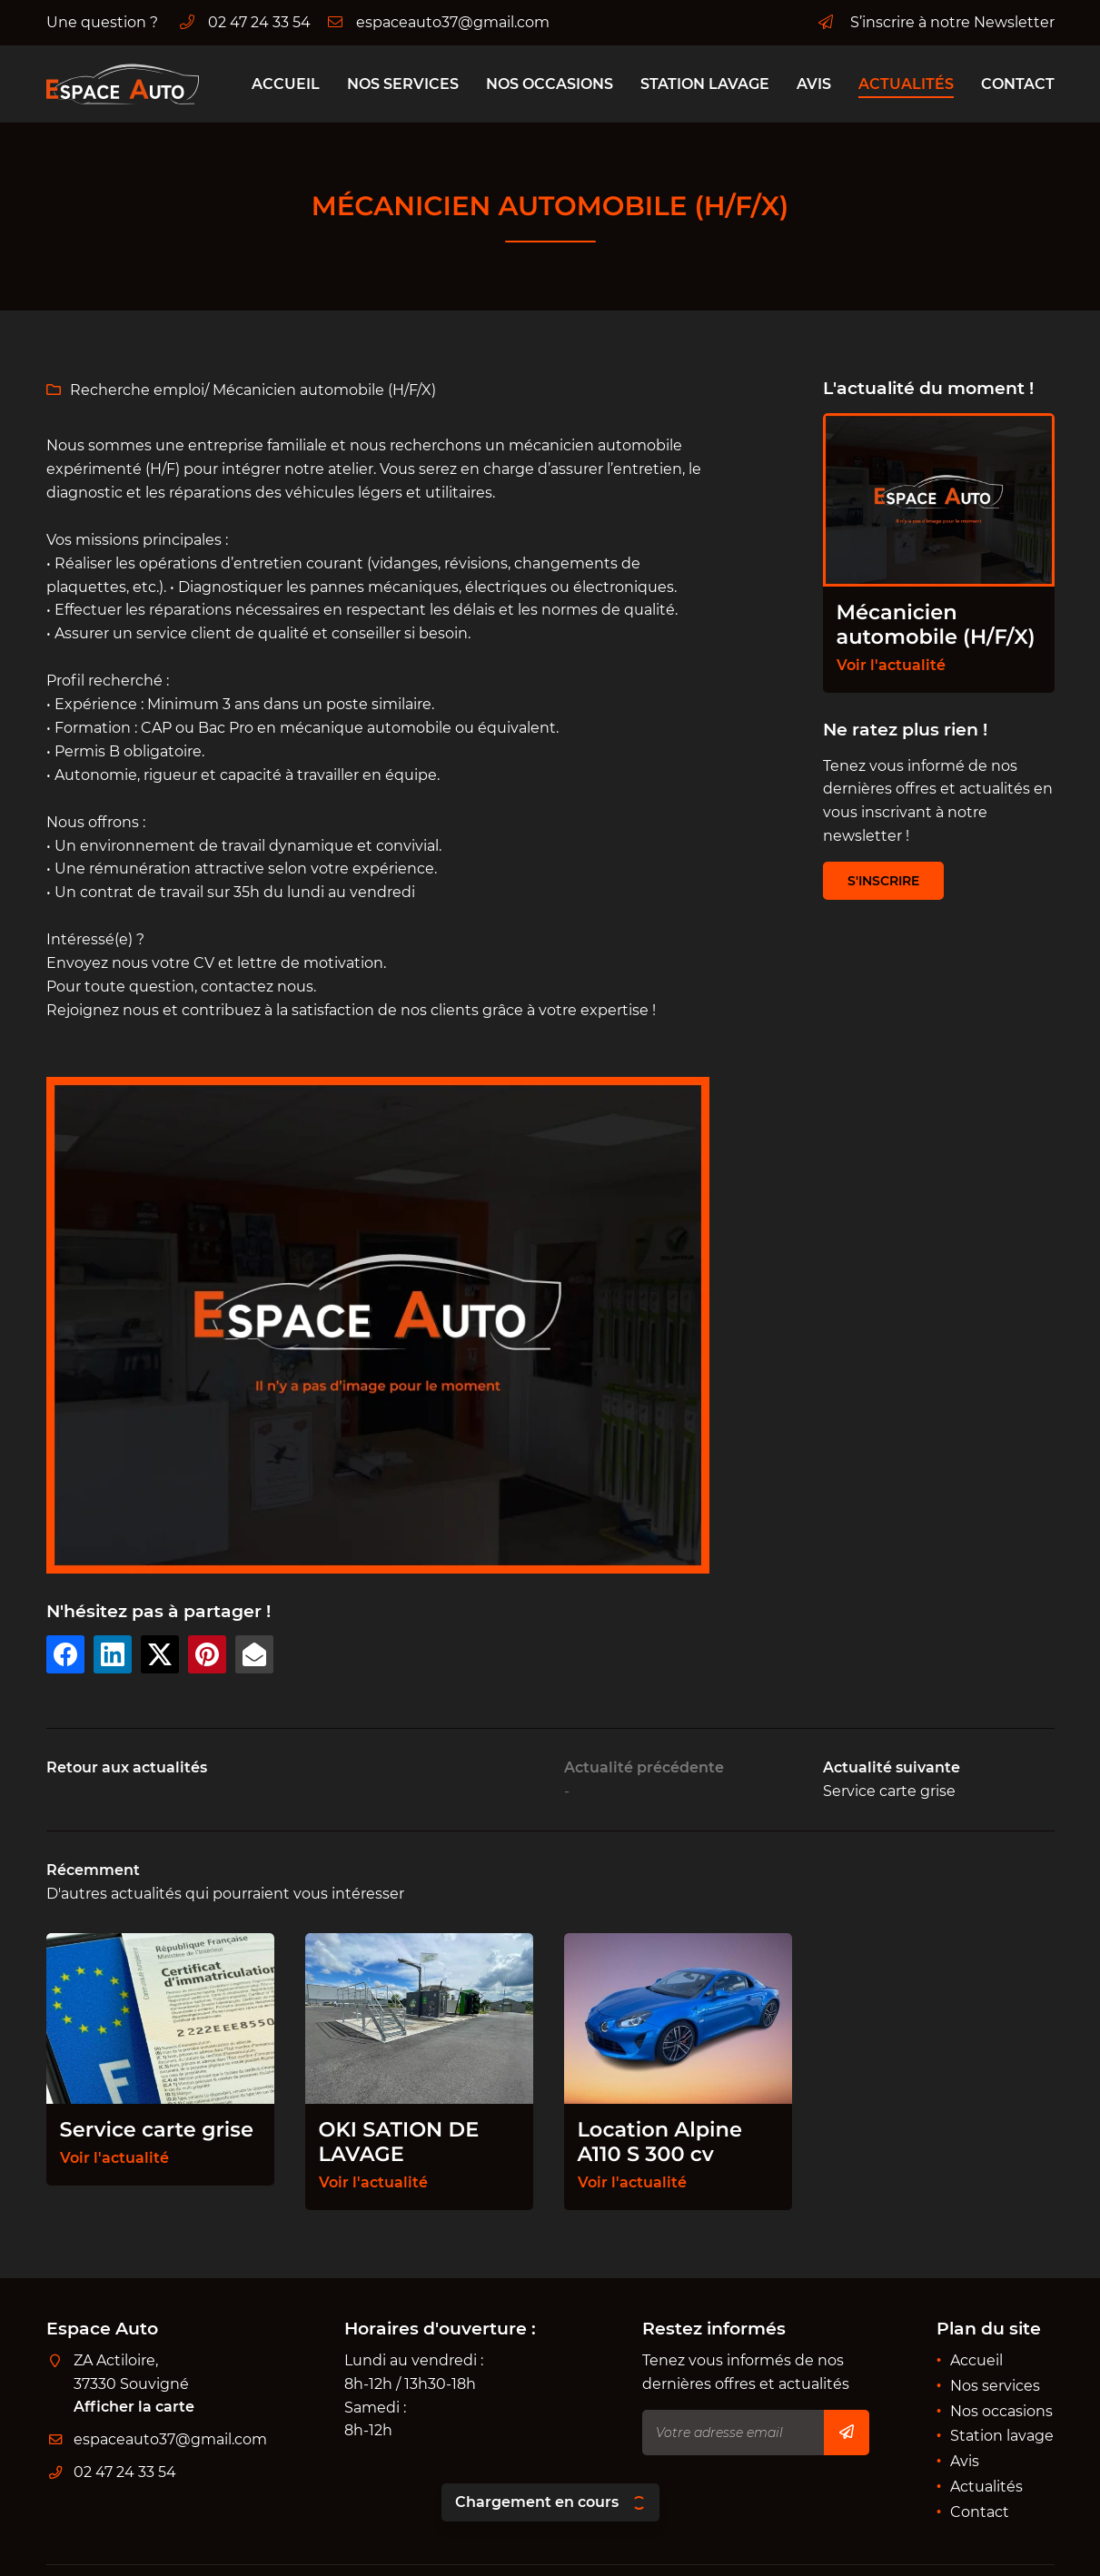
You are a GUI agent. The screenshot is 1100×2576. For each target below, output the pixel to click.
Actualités (906, 84)
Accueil (286, 84)
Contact (1018, 84)
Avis (814, 84)
